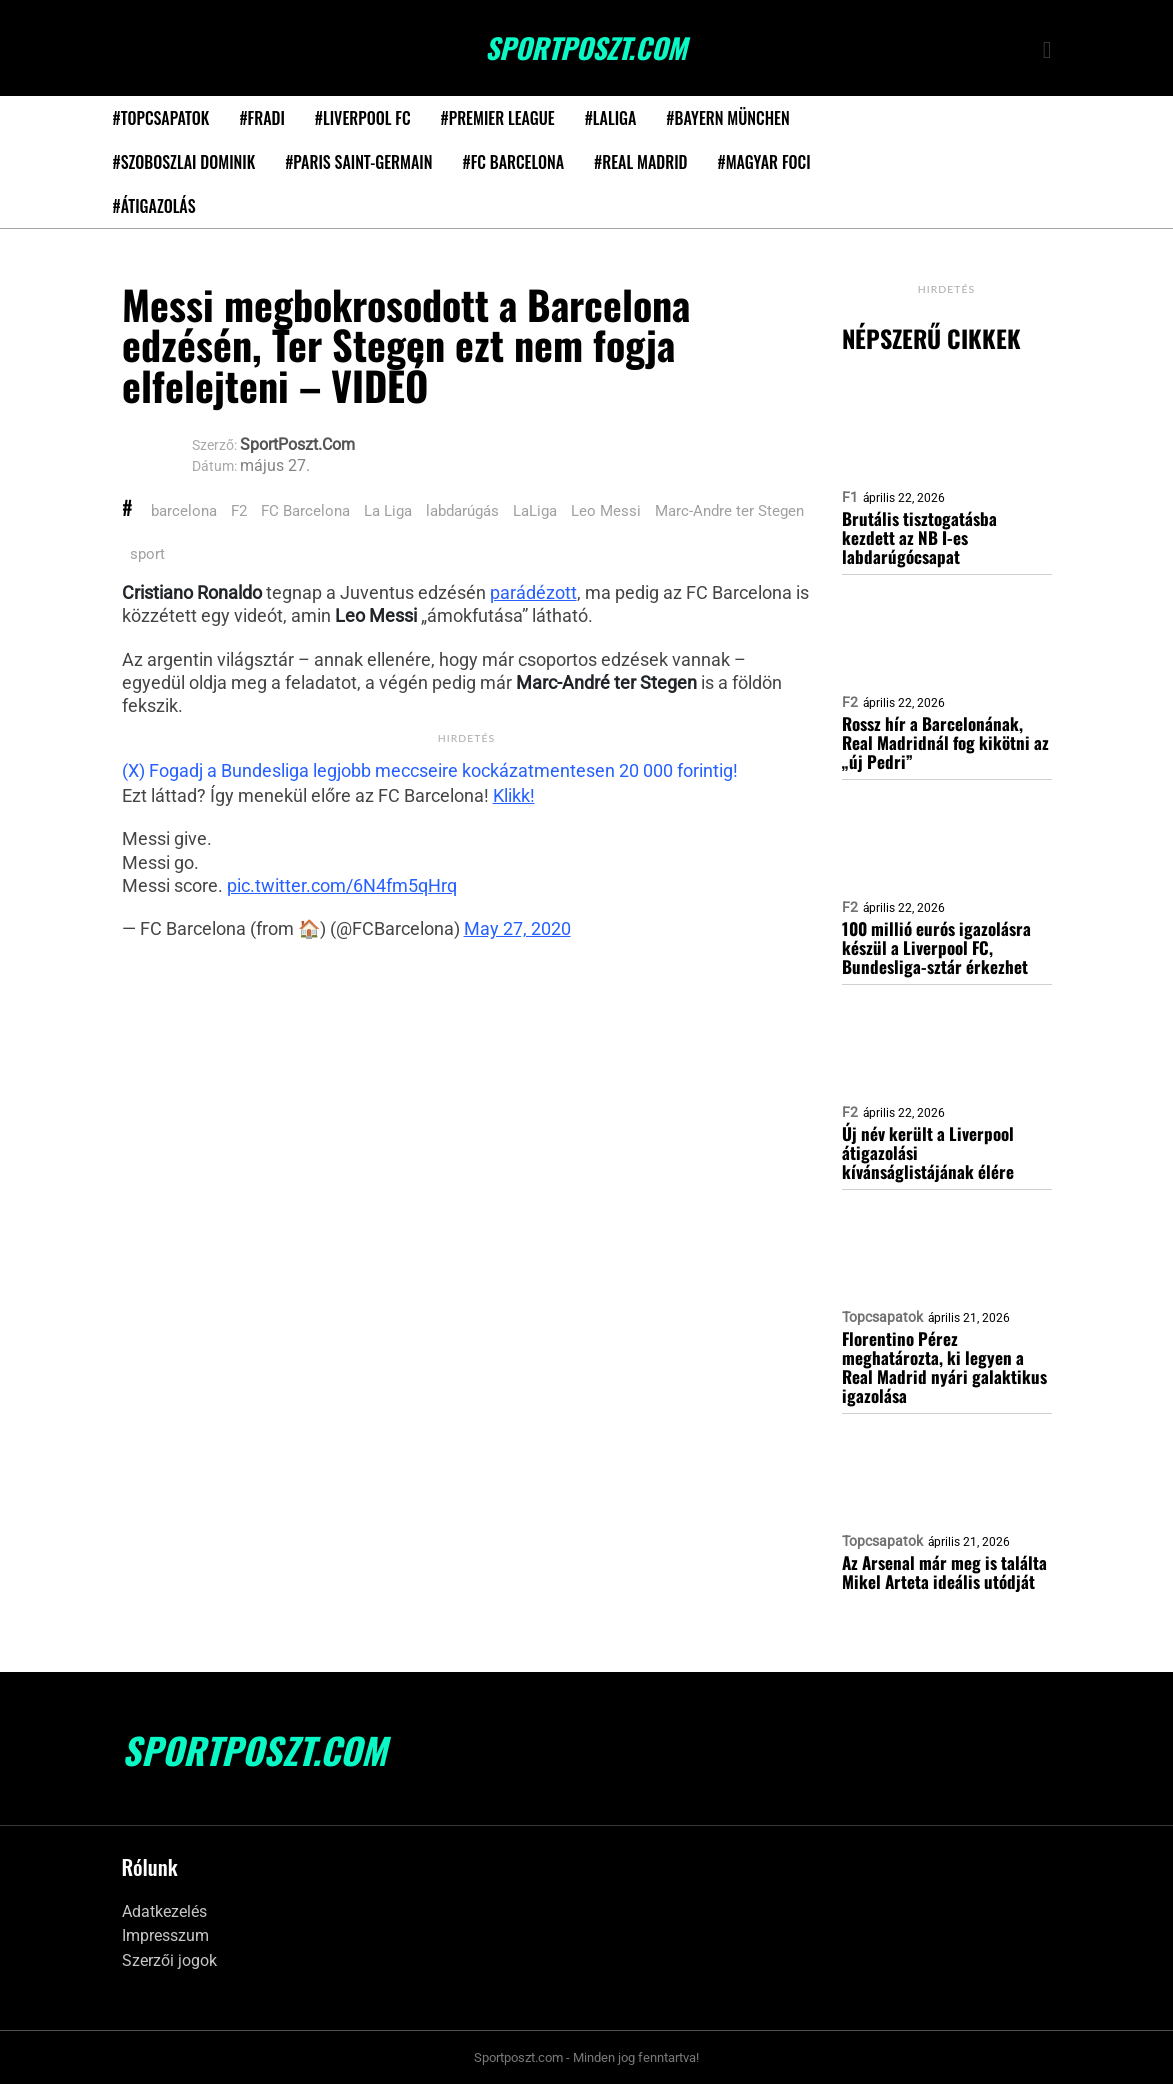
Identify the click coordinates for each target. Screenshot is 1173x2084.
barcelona (184, 511)
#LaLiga (611, 118)
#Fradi (261, 118)
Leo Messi (606, 511)
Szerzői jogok (169, 1960)
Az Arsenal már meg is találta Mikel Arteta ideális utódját (944, 1572)
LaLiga (535, 511)
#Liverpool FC (363, 118)
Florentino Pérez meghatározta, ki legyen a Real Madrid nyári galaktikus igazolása (944, 1367)
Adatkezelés (164, 1911)
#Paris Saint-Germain (358, 162)
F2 (239, 511)
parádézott (533, 592)
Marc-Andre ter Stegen (729, 511)
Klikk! (514, 795)
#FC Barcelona (513, 162)
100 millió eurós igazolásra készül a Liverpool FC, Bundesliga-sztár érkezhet (936, 947)
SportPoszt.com (586, 48)
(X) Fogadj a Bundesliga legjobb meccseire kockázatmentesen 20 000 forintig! (430, 770)
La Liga (388, 511)
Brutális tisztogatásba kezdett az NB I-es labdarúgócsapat (919, 537)
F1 (850, 497)
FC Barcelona (305, 511)
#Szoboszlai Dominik (184, 162)
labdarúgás (462, 511)
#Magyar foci (764, 162)
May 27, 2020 (517, 928)
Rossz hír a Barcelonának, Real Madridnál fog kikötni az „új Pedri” (945, 742)
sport (147, 554)
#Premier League (498, 118)
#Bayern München (727, 118)
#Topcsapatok (161, 118)
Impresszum (165, 1935)
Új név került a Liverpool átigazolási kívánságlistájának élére (928, 1152)
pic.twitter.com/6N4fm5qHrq (342, 885)
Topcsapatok (882, 1317)
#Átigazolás (154, 206)
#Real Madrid (640, 162)
